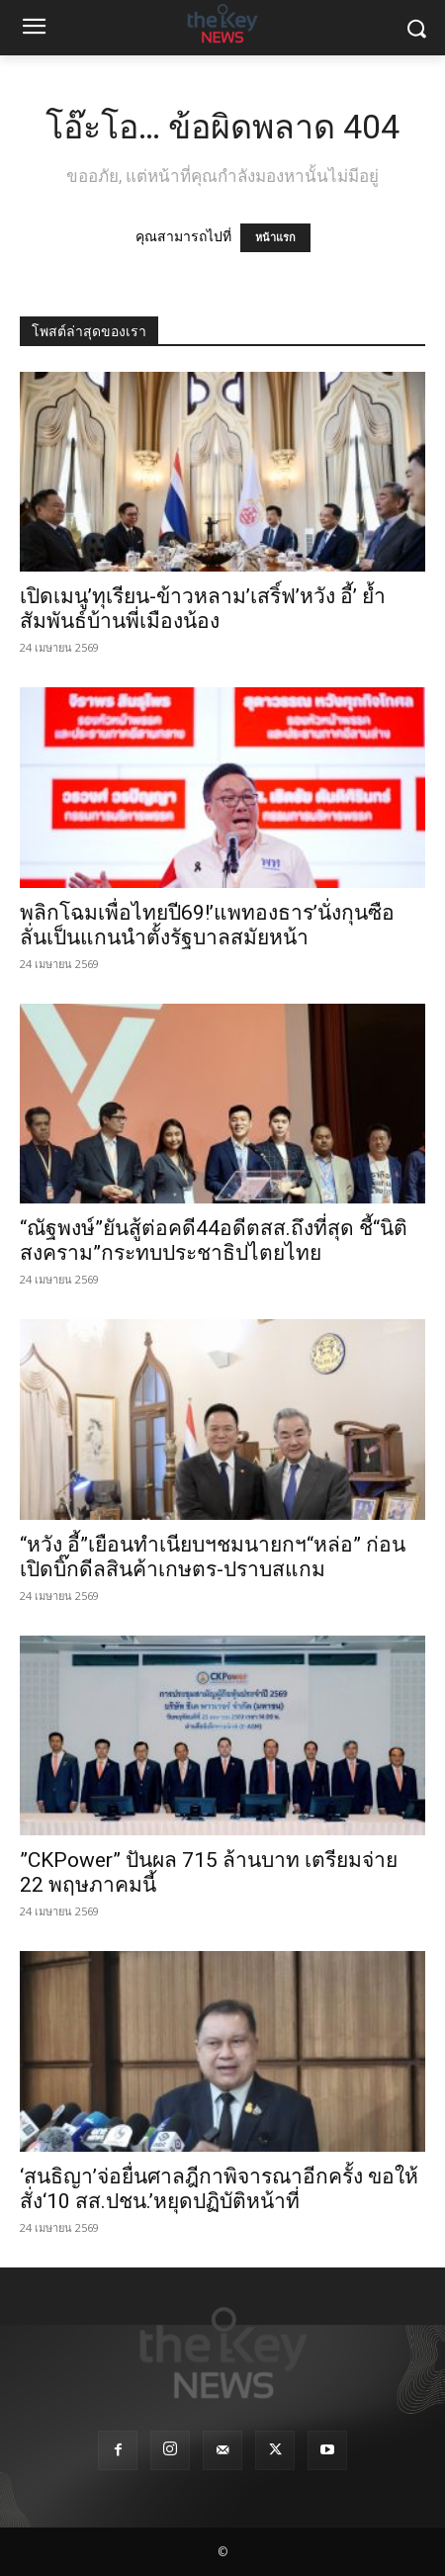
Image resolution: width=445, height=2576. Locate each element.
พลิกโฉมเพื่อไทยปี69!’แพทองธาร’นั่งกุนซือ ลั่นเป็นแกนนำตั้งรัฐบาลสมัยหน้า (207, 925)
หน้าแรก (275, 237)
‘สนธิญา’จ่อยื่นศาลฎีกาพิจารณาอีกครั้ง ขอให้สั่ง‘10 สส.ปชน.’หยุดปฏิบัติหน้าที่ (219, 2189)
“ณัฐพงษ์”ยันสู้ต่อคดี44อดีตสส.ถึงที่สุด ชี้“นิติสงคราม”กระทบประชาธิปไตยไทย (213, 1240)
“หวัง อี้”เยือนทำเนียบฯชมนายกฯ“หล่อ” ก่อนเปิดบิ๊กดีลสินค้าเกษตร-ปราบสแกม (212, 1557)
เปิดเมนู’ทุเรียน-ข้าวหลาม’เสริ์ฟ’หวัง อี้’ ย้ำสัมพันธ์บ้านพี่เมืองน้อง (203, 608)
